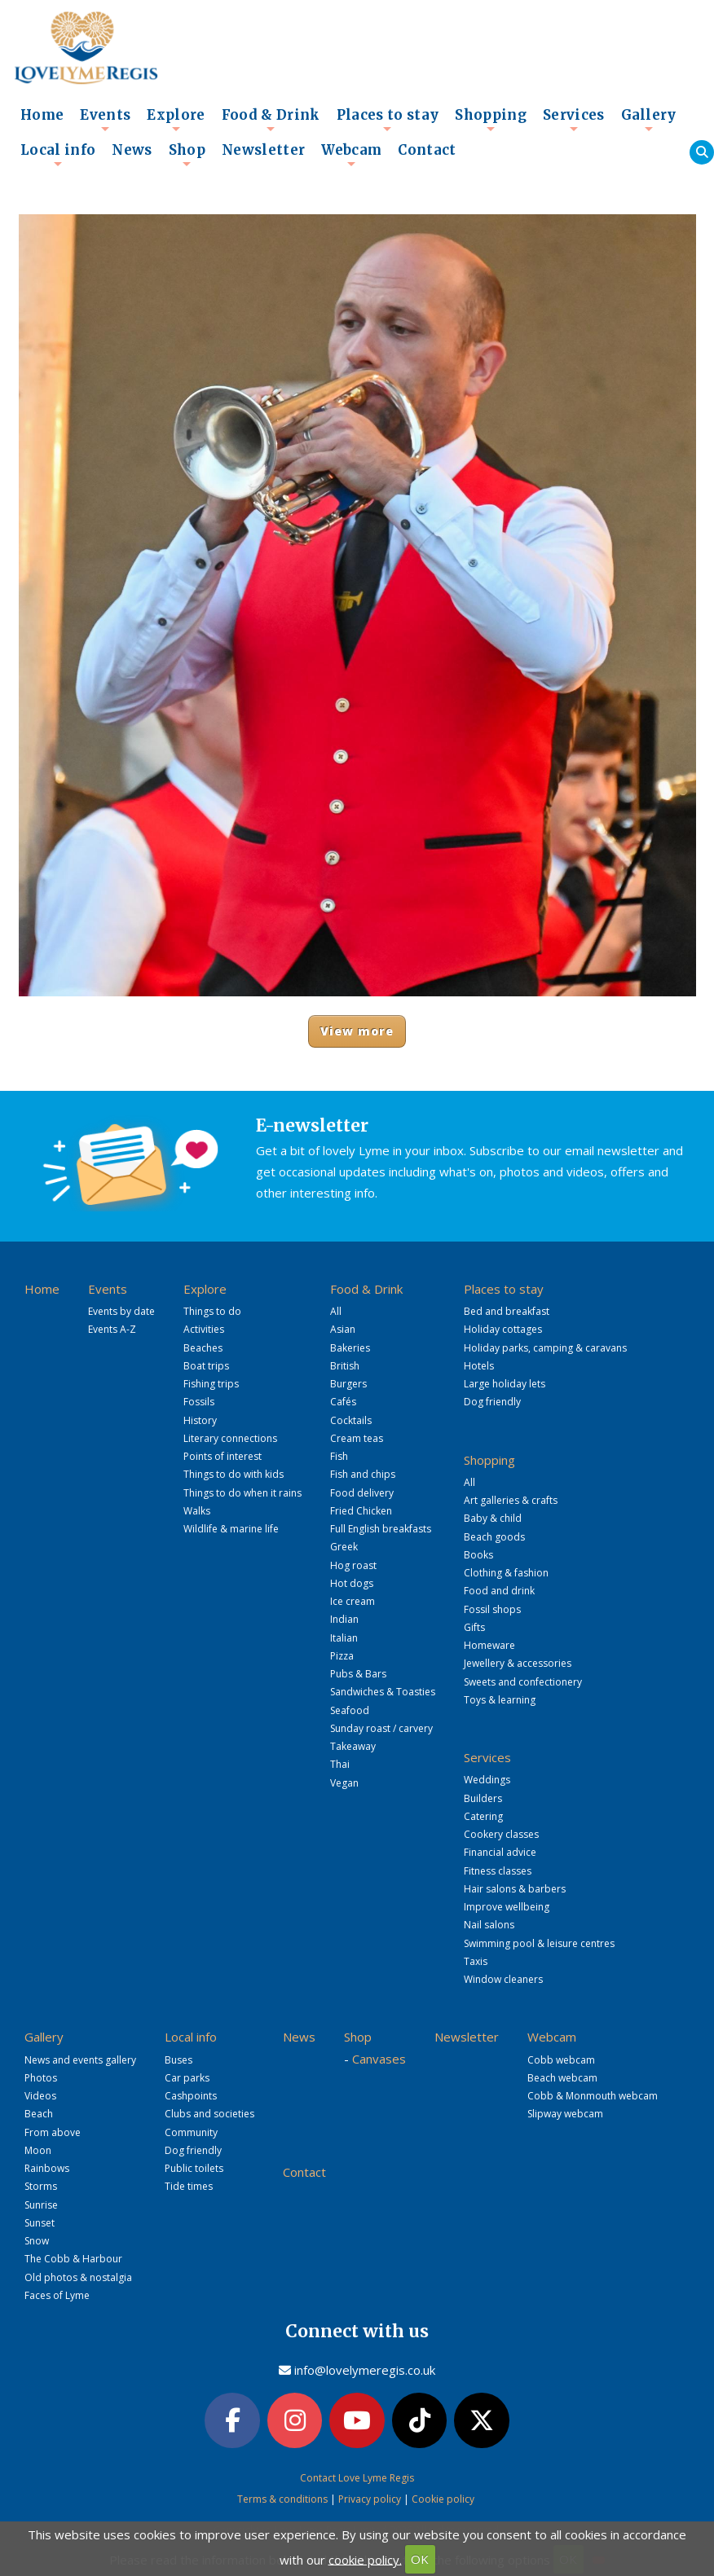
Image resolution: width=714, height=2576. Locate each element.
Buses (178, 2060)
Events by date (121, 1311)
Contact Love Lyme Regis (357, 2478)
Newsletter (263, 150)
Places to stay (388, 120)
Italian (344, 1638)
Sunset (39, 2223)
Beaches (203, 1348)
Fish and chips (362, 1474)
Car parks (187, 2078)
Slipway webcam (565, 2114)
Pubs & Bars (358, 1674)
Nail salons (489, 1925)
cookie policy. (365, 2559)
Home (42, 115)
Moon (37, 2150)
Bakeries (350, 1348)
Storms (40, 2186)
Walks (196, 1511)
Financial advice (500, 1852)
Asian (342, 1329)
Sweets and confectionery (523, 1682)
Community (191, 2132)
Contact (427, 150)
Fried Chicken (361, 1511)
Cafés (343, 1402)
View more (357, 1031)
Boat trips (206, 1366)
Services (574, 120)
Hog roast (353, 1565)
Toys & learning (500, 1700)
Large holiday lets (504, 1384)
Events (105, 120)
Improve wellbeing (506, 1907)
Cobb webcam (561, 2060)
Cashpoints (191, 2096)
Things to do (212, 1311)
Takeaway (353, 1746)
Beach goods (494, 1537)
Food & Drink (271, 120)
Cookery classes (501, 1834)
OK (420, 2559)
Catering (483, 1816)
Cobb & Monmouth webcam (592, 2096)
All (336, 1311)
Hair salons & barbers (515, 1889)
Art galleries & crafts (511, 1500)
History (200, 1420)
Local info (57, 155)
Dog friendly (492, 1402)
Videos (40, 2096)
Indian (344, 1619)
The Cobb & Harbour (73, 2259)
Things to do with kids (233, 1474)
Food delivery (362, 1493)
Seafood (349, 1710)
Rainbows (46, 2168)
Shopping (491, 120)
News (132, 150)
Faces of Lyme (57, 2295)
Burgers (348, 1384)
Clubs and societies (209, 2114)
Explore (176, 120)
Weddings (487, 1780)
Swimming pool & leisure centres (539, 1943)
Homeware (489, 1645)
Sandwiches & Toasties (382, 1692)
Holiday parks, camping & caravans (545, 1348)
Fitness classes (497, 1871)
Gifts (474, 1627)
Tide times (189, 2186)
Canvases (379, 2059)
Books (478, 1555)
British (344, 1366)
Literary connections (230, 1438)
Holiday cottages (503, 1329)
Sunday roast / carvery (381, 1728)
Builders (483, 1798)
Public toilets (194, 2168)
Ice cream (352, 1601)
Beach (38, 2114)
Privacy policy (369, 2499)
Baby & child (493, 1518)
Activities (203, 1329)
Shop (187, 155)
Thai (340, 1764)
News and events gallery (80, 2060)
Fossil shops (492, 1609)
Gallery (649, 120)
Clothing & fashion (506, 1573)
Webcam (351, 155)
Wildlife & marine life (231, 1529)
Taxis (475, 1961)
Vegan (344, 1783)
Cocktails (351, 1420)
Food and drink (499, 1591)
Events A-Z (112, 1329)
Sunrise (41, 2205)
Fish (339, 1456)
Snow (36, 2241)
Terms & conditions (282, 2499)
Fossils (198, 1402)
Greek (344, 1547)
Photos (40, 2078)
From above (52, 2132)
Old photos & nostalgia (78, 2277)
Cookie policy (443, 2499)
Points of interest (222, 1456)
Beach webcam (562, 2078)
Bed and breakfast (506, 1311)
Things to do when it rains (242, 1493)
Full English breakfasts (380, 1529)
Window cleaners (503, 1979)
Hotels (479, 1366)
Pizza (342, 1656)
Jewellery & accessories (517, 1663)
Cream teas (356, 1438)
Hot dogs (351, 1583)
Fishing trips (211, 1384)
